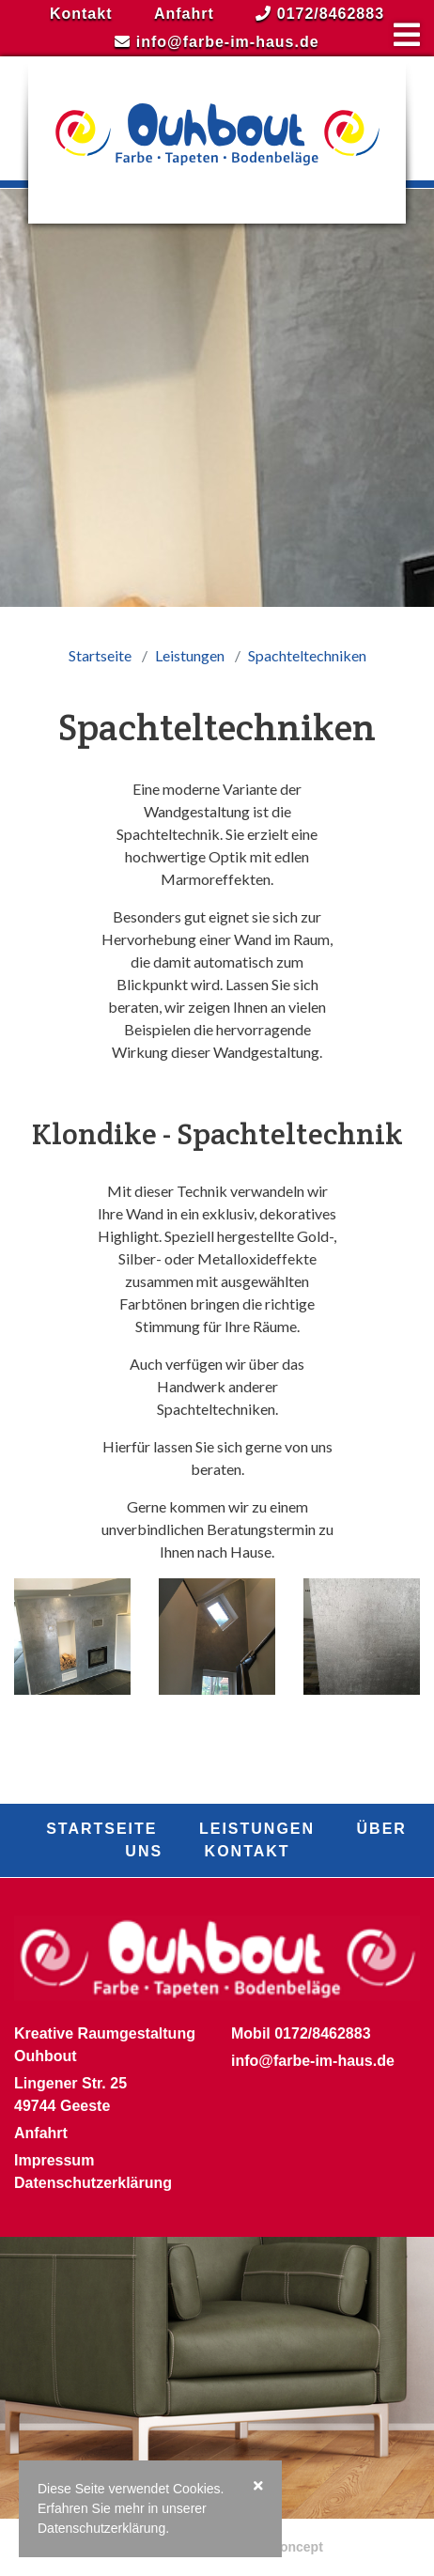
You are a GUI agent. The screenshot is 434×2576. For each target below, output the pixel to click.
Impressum (54, 2160)
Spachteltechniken (307, 655)
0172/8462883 (320, 14)
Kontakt (81, 14)
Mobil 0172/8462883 (301, 2033)
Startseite (100, 655)
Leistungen (190, 655)
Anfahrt (184, 14)
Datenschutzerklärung (93, 2183)
